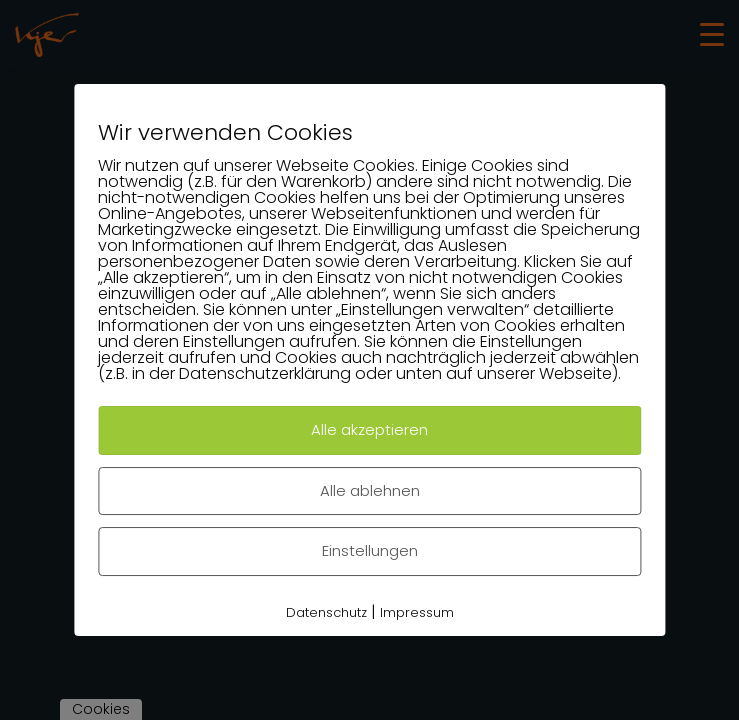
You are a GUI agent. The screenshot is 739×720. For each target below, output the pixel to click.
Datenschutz (326, 612)
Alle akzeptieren (369, 429)
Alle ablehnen (370, 490)
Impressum (417, 612)
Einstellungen (370, 550)
